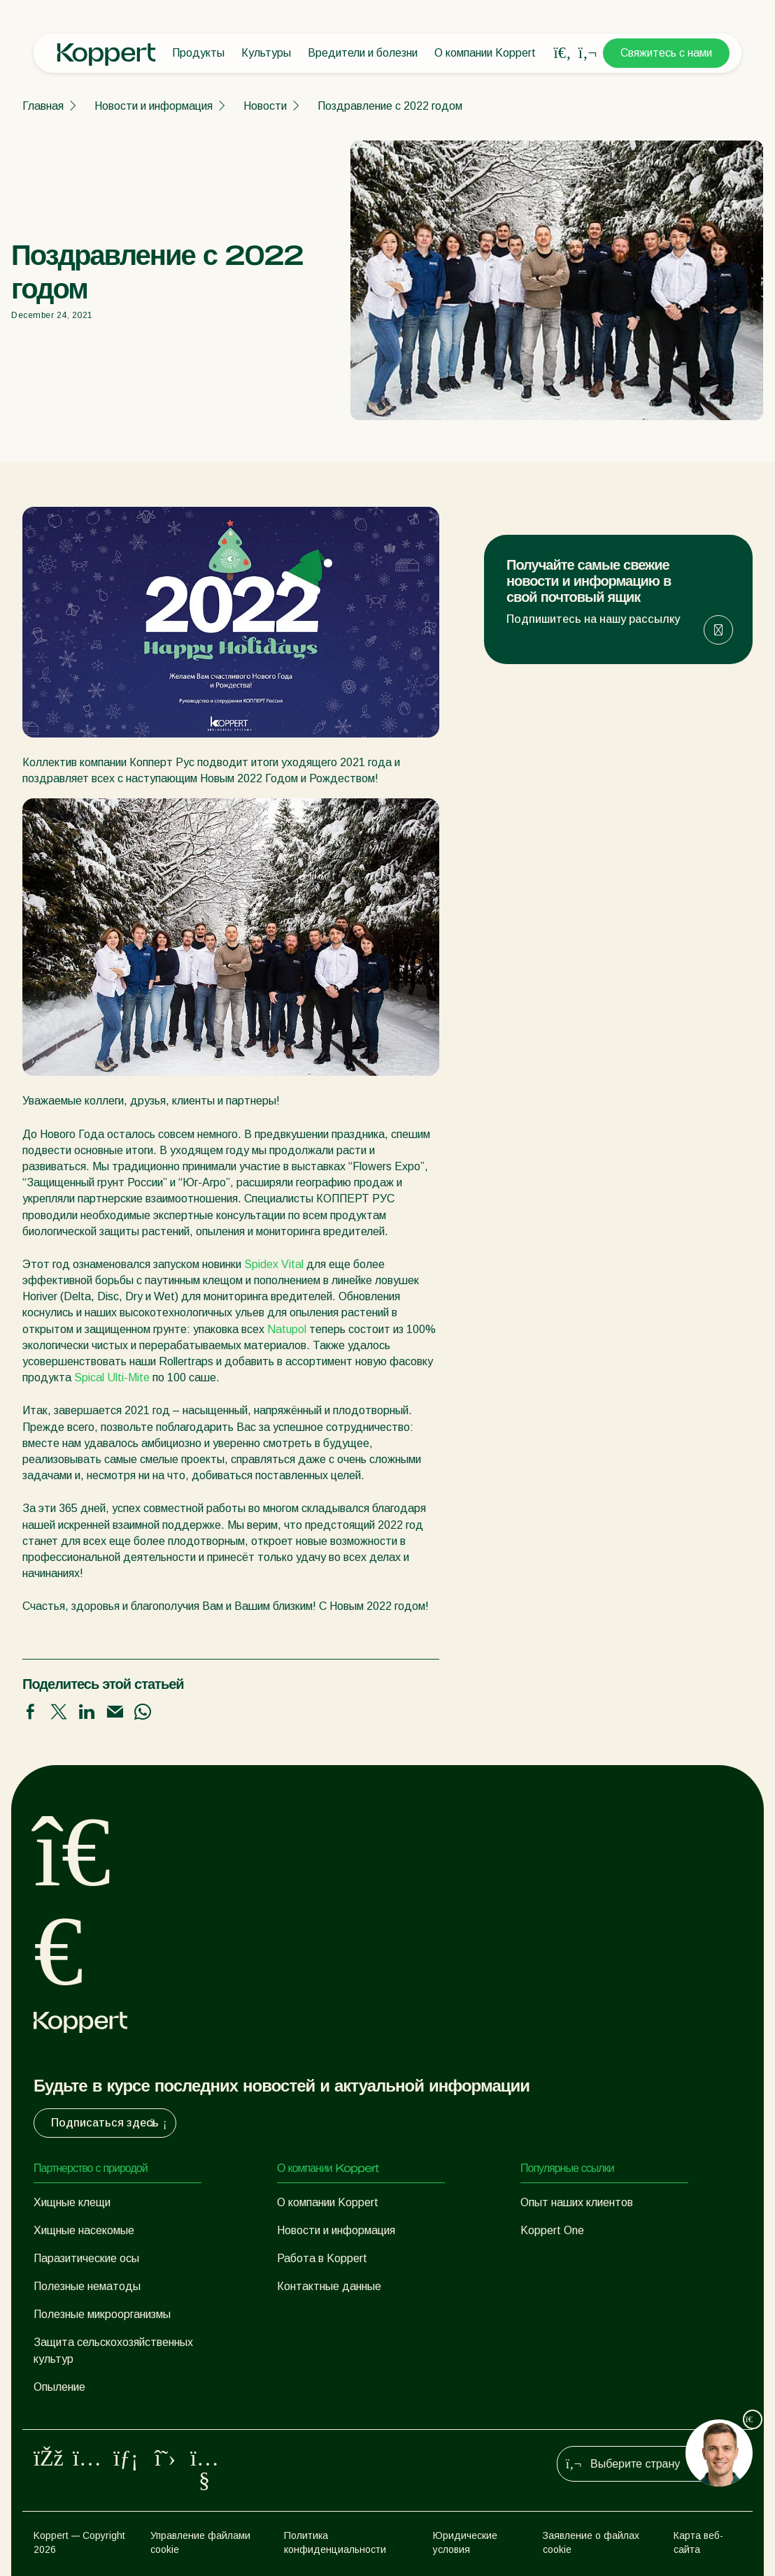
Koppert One (552, 2230)
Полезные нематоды (87, 2286)
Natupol (286, 1329)
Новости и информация (153, 106)
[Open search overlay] (562, 53)
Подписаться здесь (110, 2123)
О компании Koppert (485, 53)
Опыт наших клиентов (576, 2202)
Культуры (266, 53)
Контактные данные (329, 2286)
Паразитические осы (86, 2258)
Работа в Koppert (322, 2258)
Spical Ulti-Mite (112, 1377)
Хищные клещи (72, 2202)
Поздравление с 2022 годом (390, 106)
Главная (43, 106)
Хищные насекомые (84, 2230)
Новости (265, 106)
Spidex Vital (274, 1264)
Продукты (198, 53)
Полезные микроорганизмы (102, 2314)
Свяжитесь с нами (666, 53)
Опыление (59, 2387)
